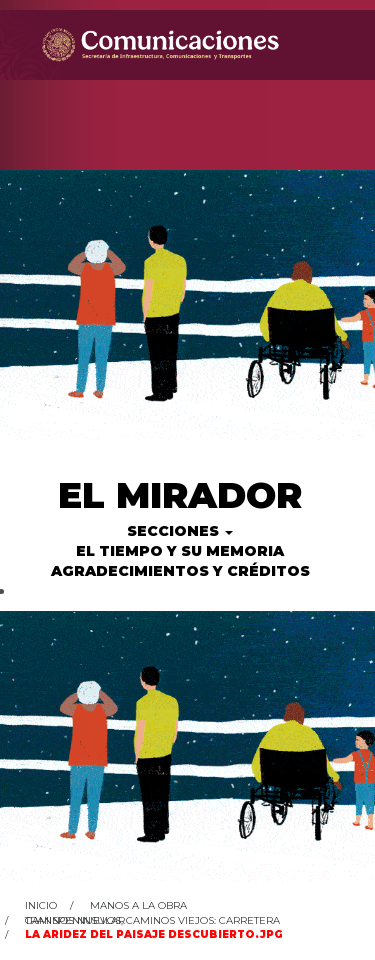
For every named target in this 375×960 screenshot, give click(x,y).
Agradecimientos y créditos (180, 571)
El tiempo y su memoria (180, 551)
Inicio (41, 905)
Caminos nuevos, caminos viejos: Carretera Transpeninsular (152, 920)
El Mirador (180, 495)
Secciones (180, 531)
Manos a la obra (138, 905)
